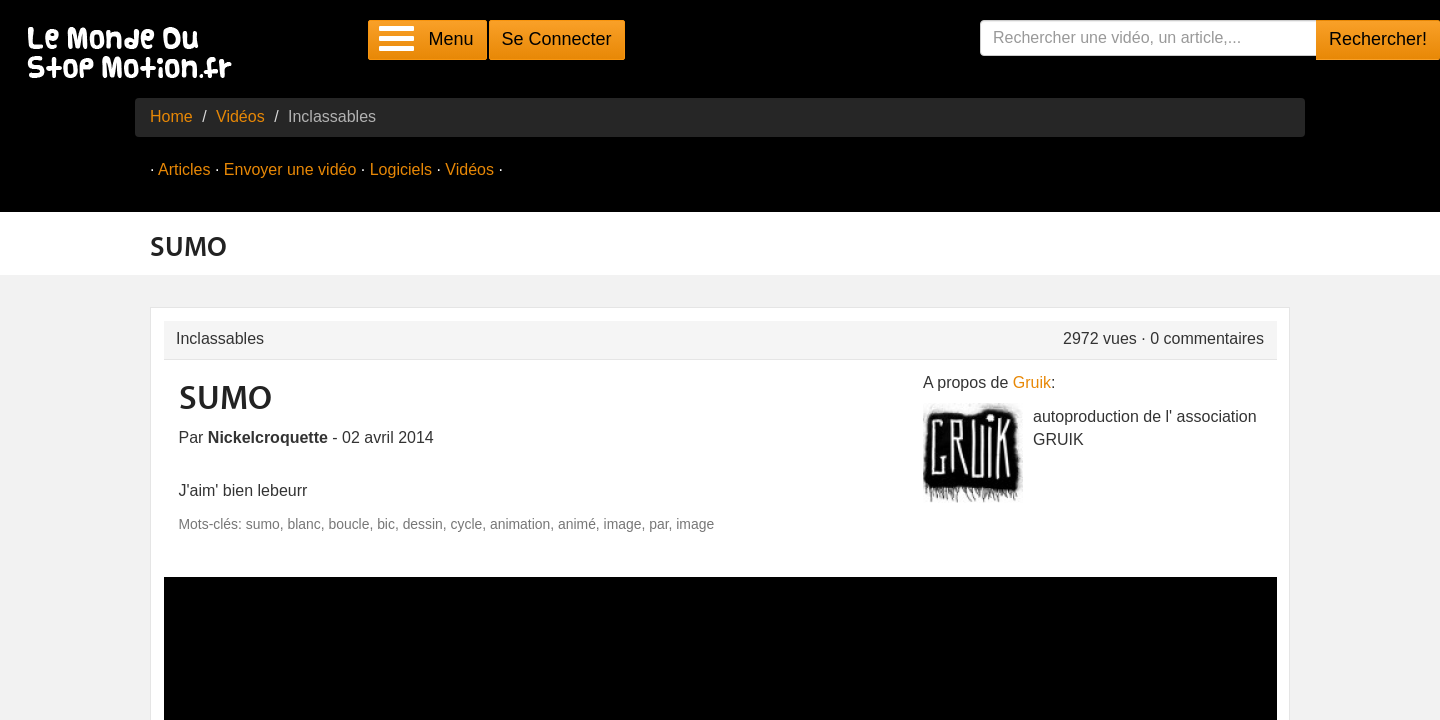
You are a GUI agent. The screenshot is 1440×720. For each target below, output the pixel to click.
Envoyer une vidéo (290, 169)
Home (171, 116)
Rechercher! (1378, 39)
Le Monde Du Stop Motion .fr (135, 54)
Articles (184, 169)
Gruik (1032, 382)
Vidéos (240, 116)
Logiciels (401, 169)
